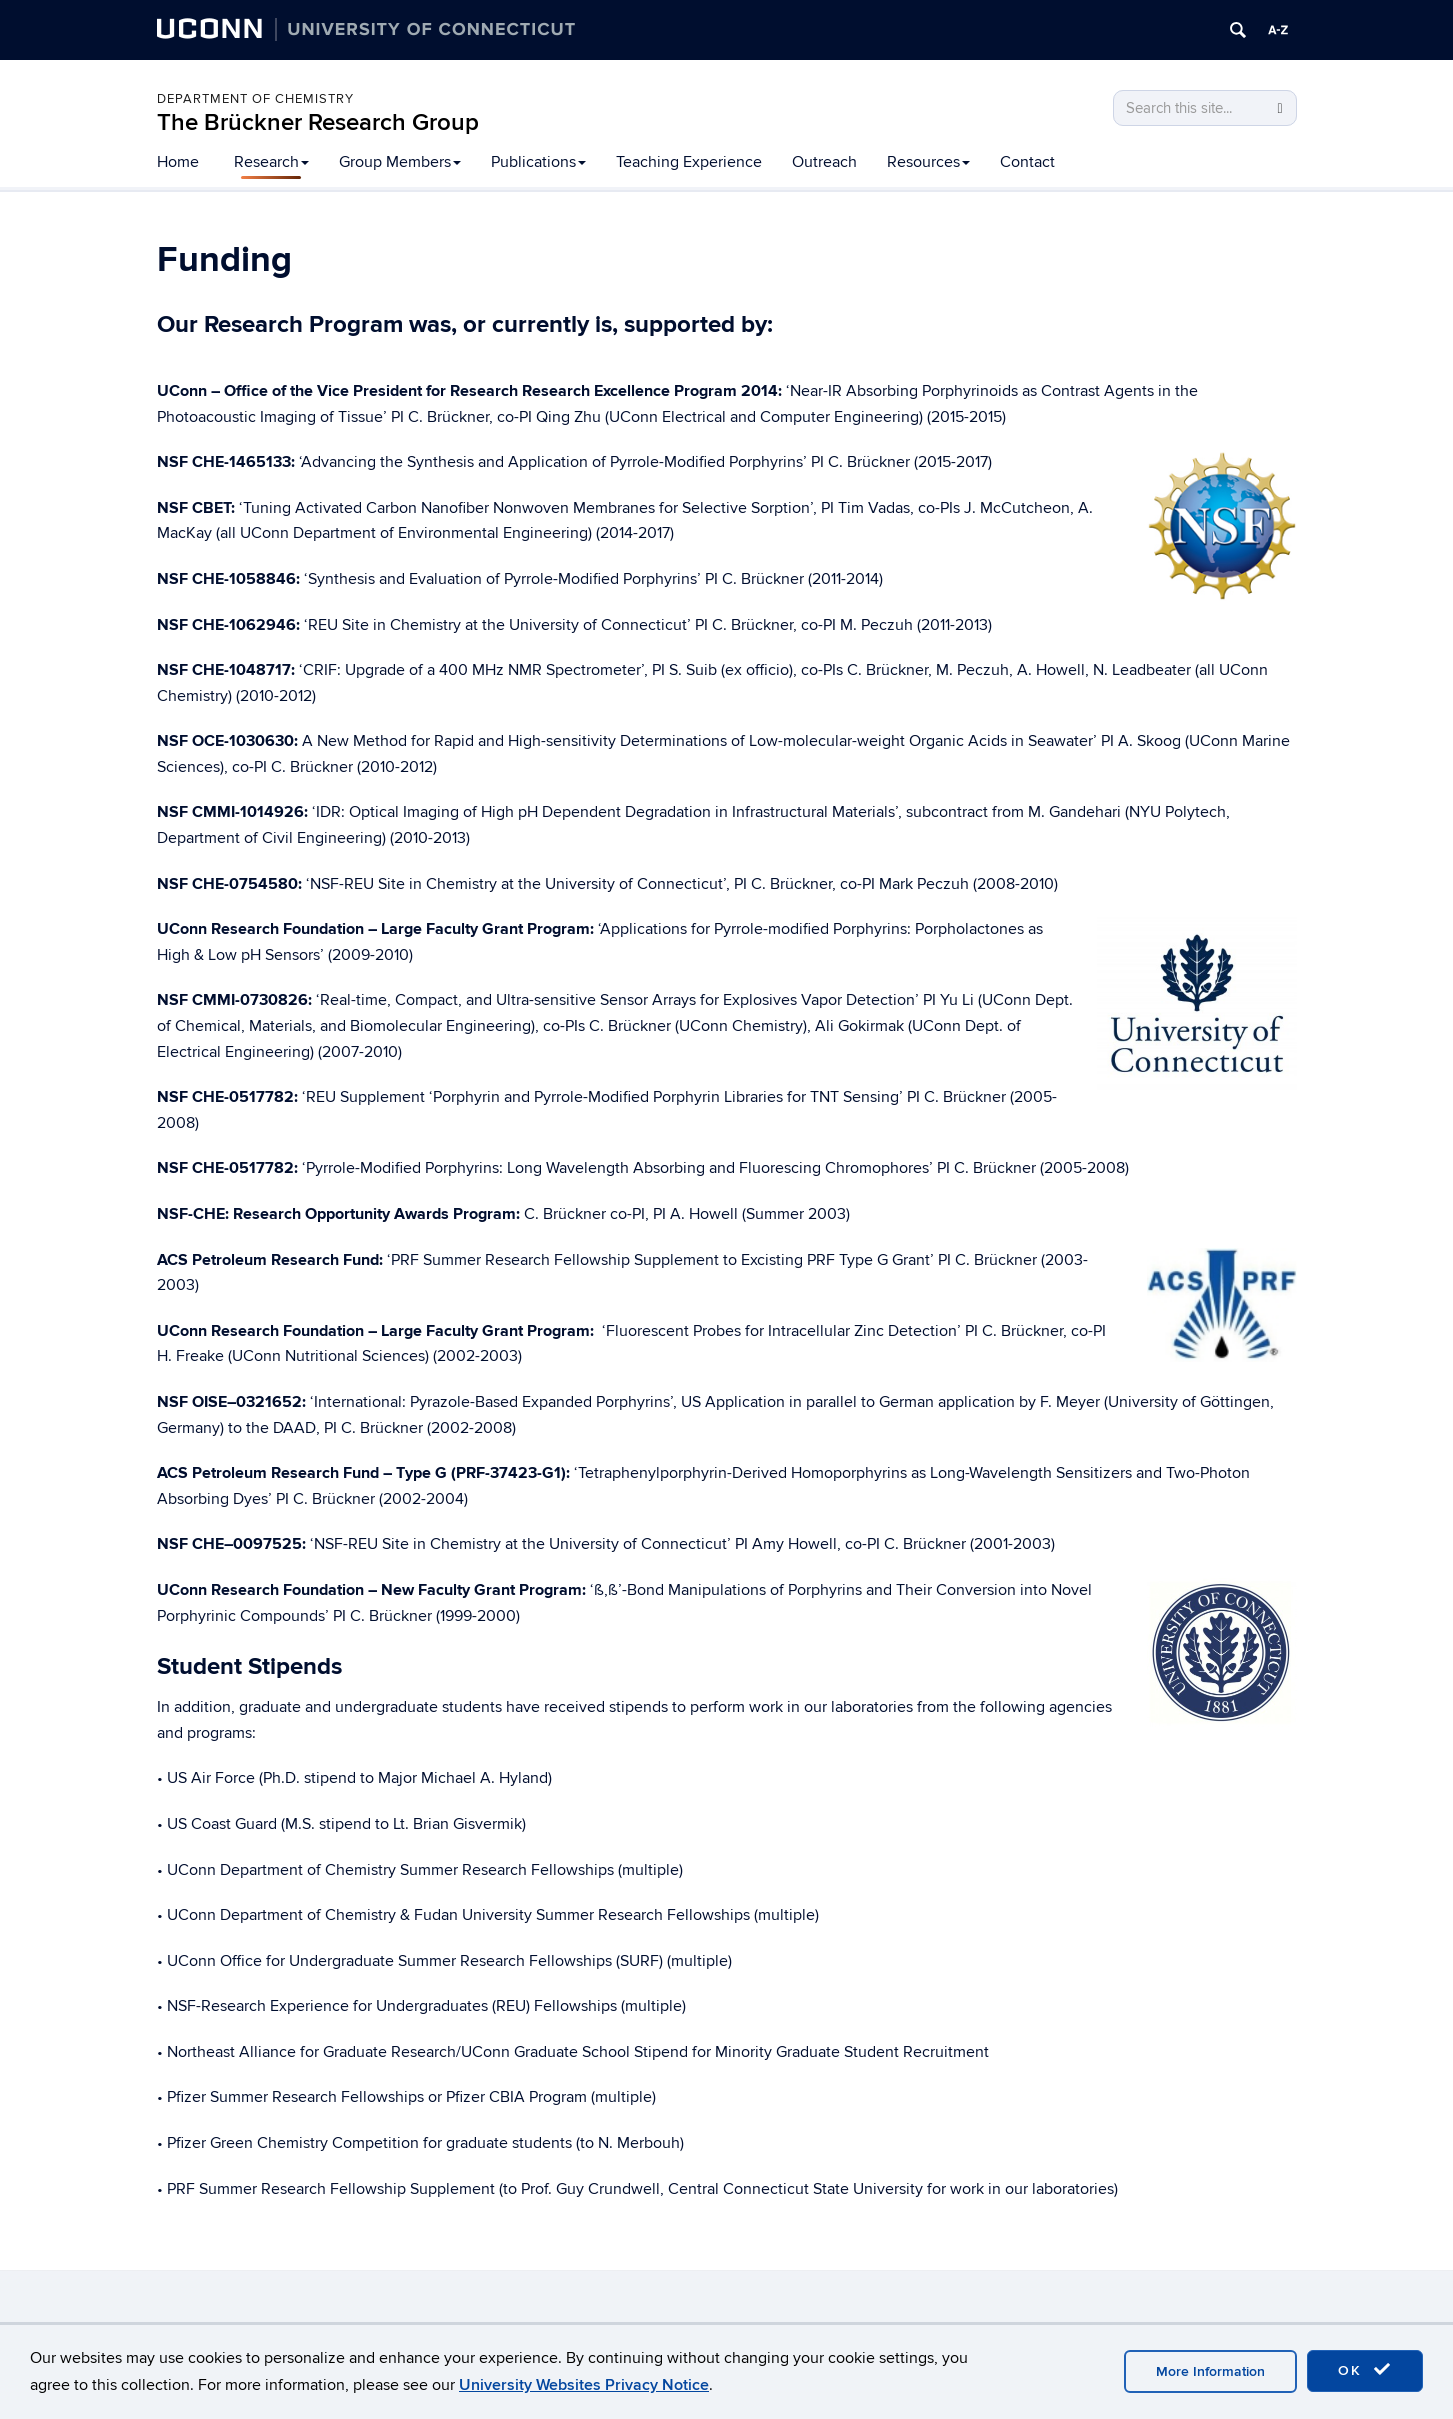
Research (271, 162)
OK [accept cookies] (1365, 2370)
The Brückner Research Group (318, 122)
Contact (1027, 162)
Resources (928, 162)
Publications (538, 162)
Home (178, 162)
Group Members (400, 162)
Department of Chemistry (255, 99)
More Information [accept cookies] (1210, 2371)
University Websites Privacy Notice (584, 2385)
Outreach (824, 162)
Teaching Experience (689, 162)
